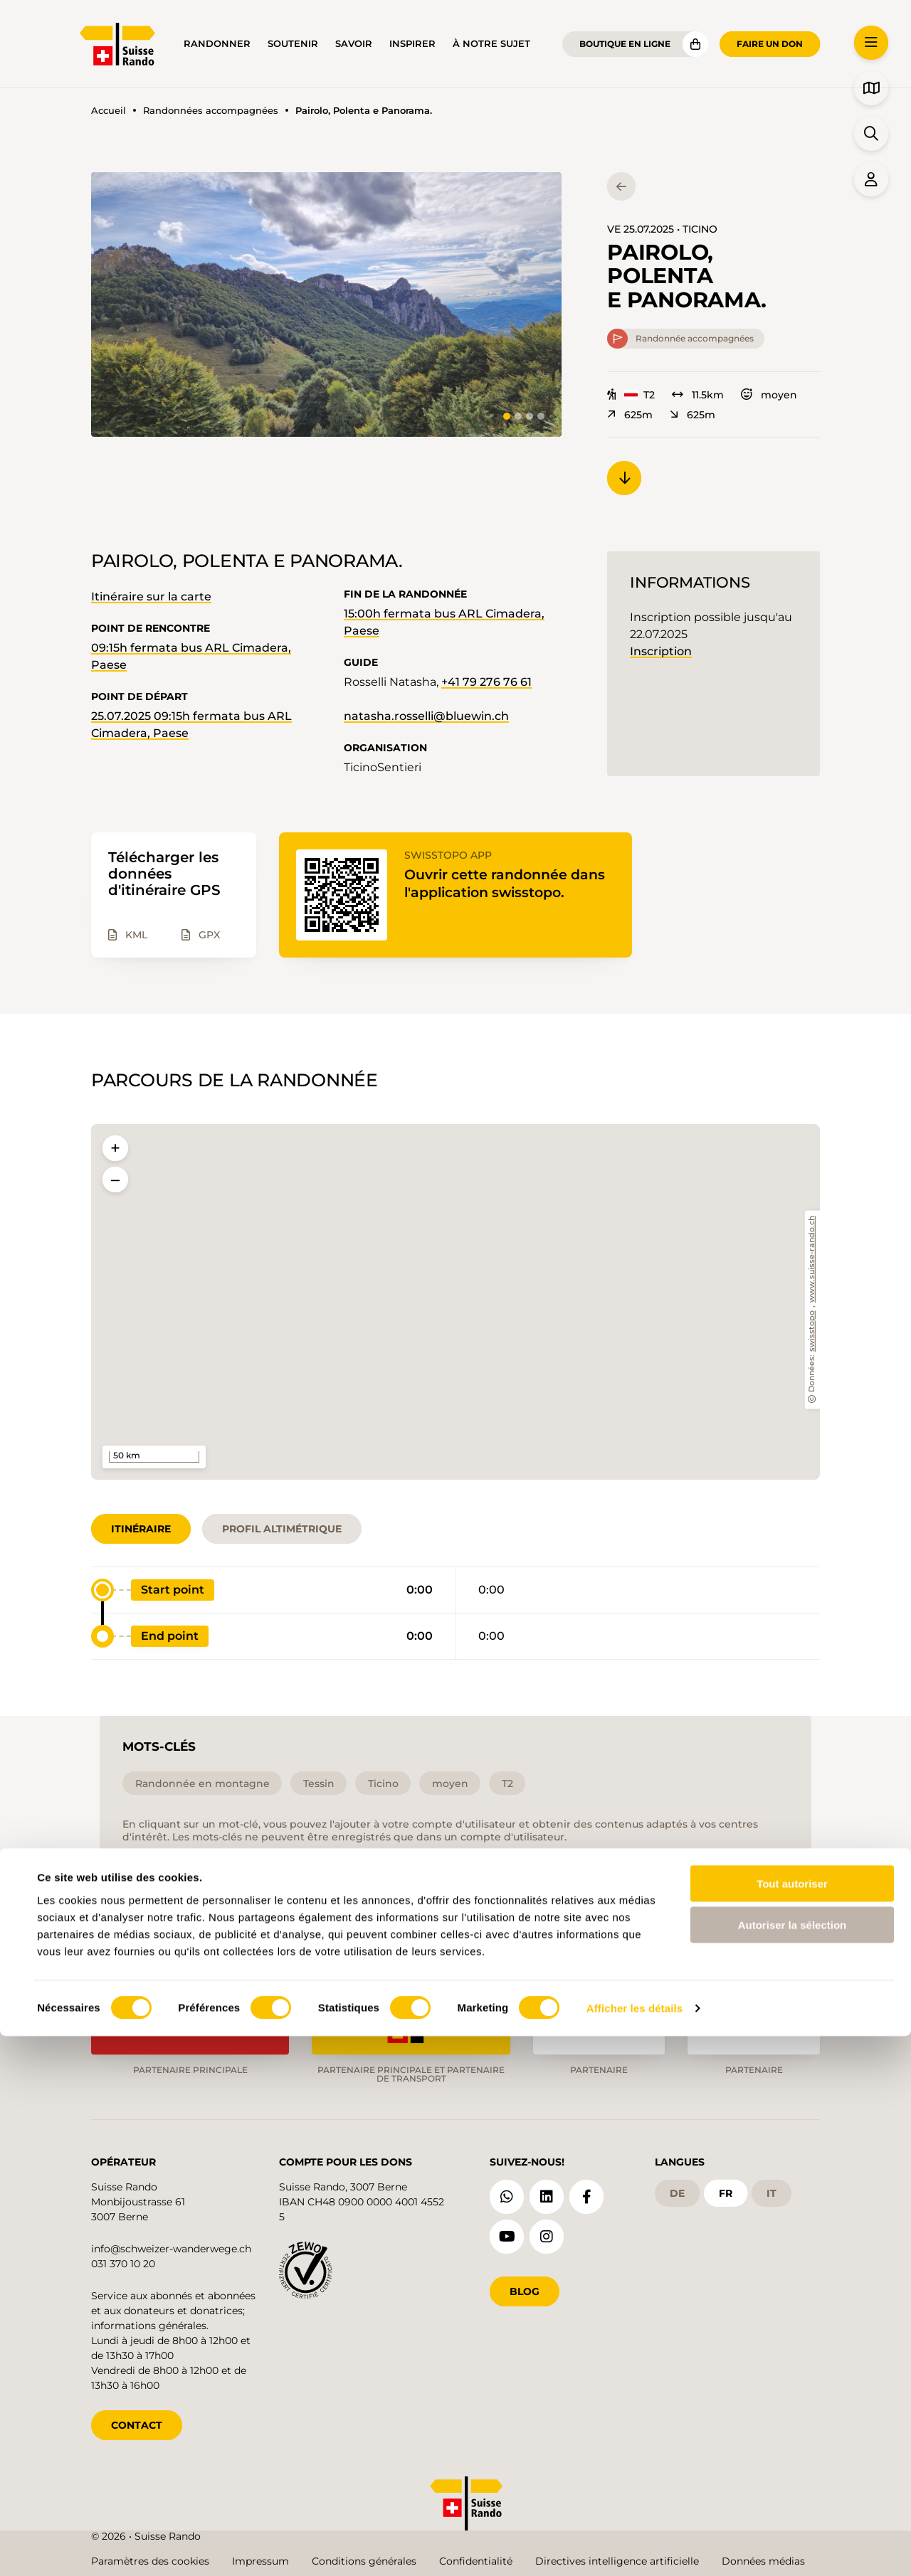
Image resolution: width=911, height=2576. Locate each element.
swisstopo (812, 1331)
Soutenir (293, 43)
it (771, 2190)
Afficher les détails (634, 2548)
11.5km (698, 395)
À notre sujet (491, 43)
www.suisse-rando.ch (812, 1259)
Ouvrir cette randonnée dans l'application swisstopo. (509, 883)
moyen (769, 395)
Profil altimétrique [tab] (282, 1528)
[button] (326, 304)
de (677, 2190)
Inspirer (412, 43)
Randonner (217, 43)
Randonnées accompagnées (210, 110)
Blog (524, 2288)
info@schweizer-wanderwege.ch (171, 2246)
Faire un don (770, 43)
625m (630, 414)
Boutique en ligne (624, 43)
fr (725, 2190)
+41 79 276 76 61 (486, 682)
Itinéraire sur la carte (151, 596)
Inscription (661, 651)
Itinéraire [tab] (141, 1528)
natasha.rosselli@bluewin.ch (426, 716)
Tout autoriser (792, 2423)
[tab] (506, 416)
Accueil (108, 110)
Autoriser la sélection (792, 2465)
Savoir (353, 43)
